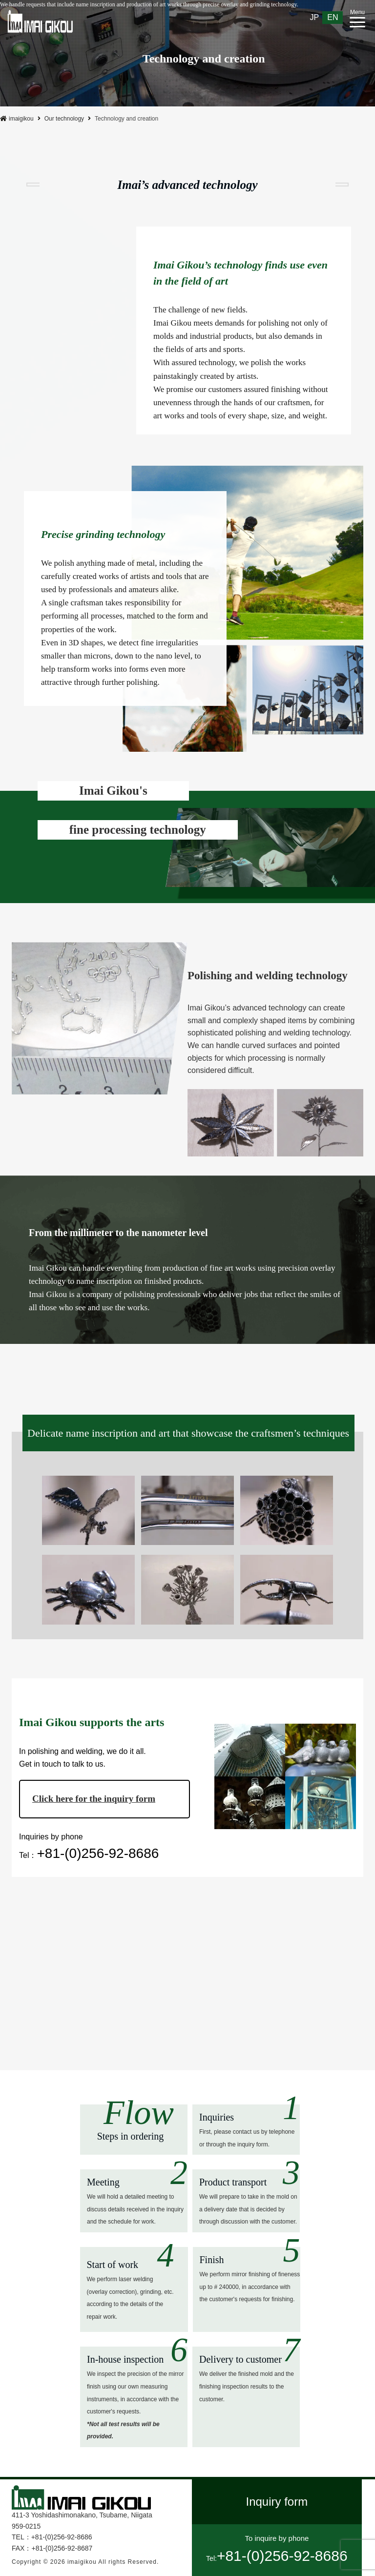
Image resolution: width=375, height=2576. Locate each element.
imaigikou (17, 118)
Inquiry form (277, 2501)
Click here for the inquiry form (93, 1798)
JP (314, 17)
